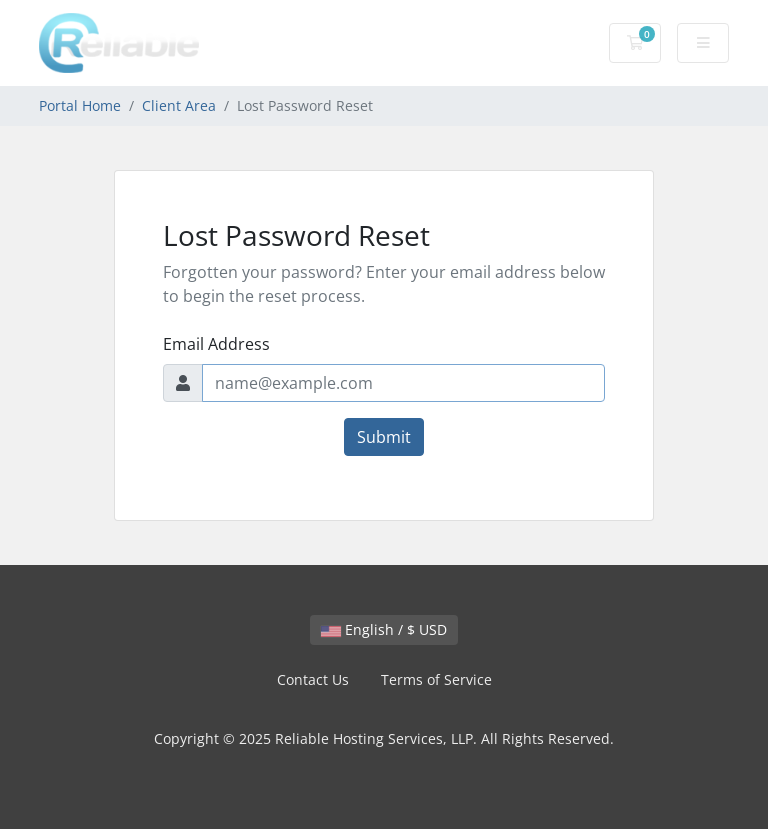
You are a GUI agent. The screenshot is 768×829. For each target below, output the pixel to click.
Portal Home (80, 105)
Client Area (179, 105)
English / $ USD (384, 629)
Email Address (216, 344)
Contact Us (313, 679)
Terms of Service (436, 679)
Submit (384, 437)
